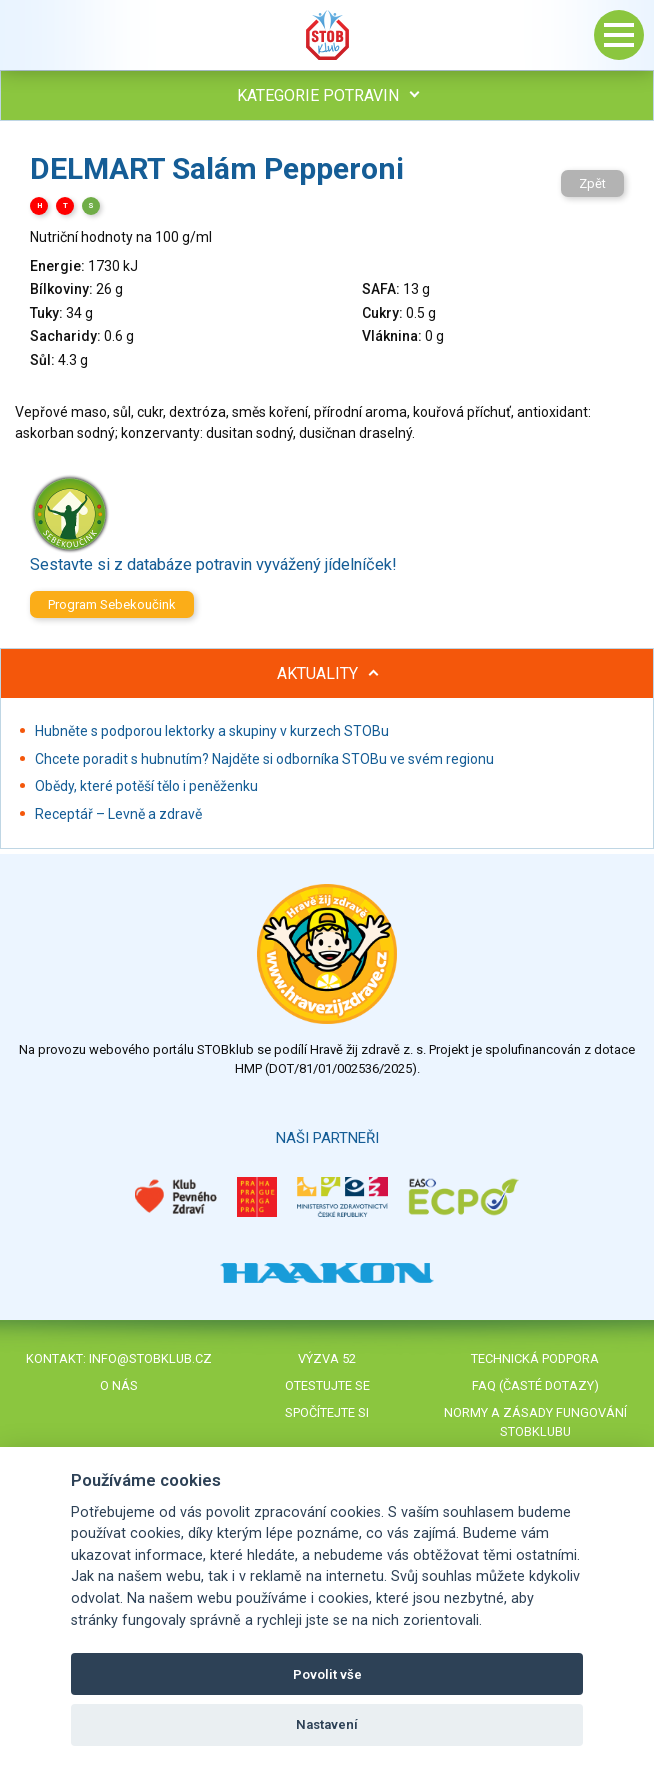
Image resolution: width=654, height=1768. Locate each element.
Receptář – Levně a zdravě (118, 814)
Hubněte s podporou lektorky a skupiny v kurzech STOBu (212, 731)
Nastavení (327, 1724)
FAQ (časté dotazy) (535, 1385)
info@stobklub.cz (150, 1358)
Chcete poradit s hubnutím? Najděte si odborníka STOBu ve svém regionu (264, 759)
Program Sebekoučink (112, 604)
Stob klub (327, 35)
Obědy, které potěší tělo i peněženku (146, 786)
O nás (119, 1385)
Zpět (592, 183)
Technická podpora (535, 1358)
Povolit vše (327, 1674)
